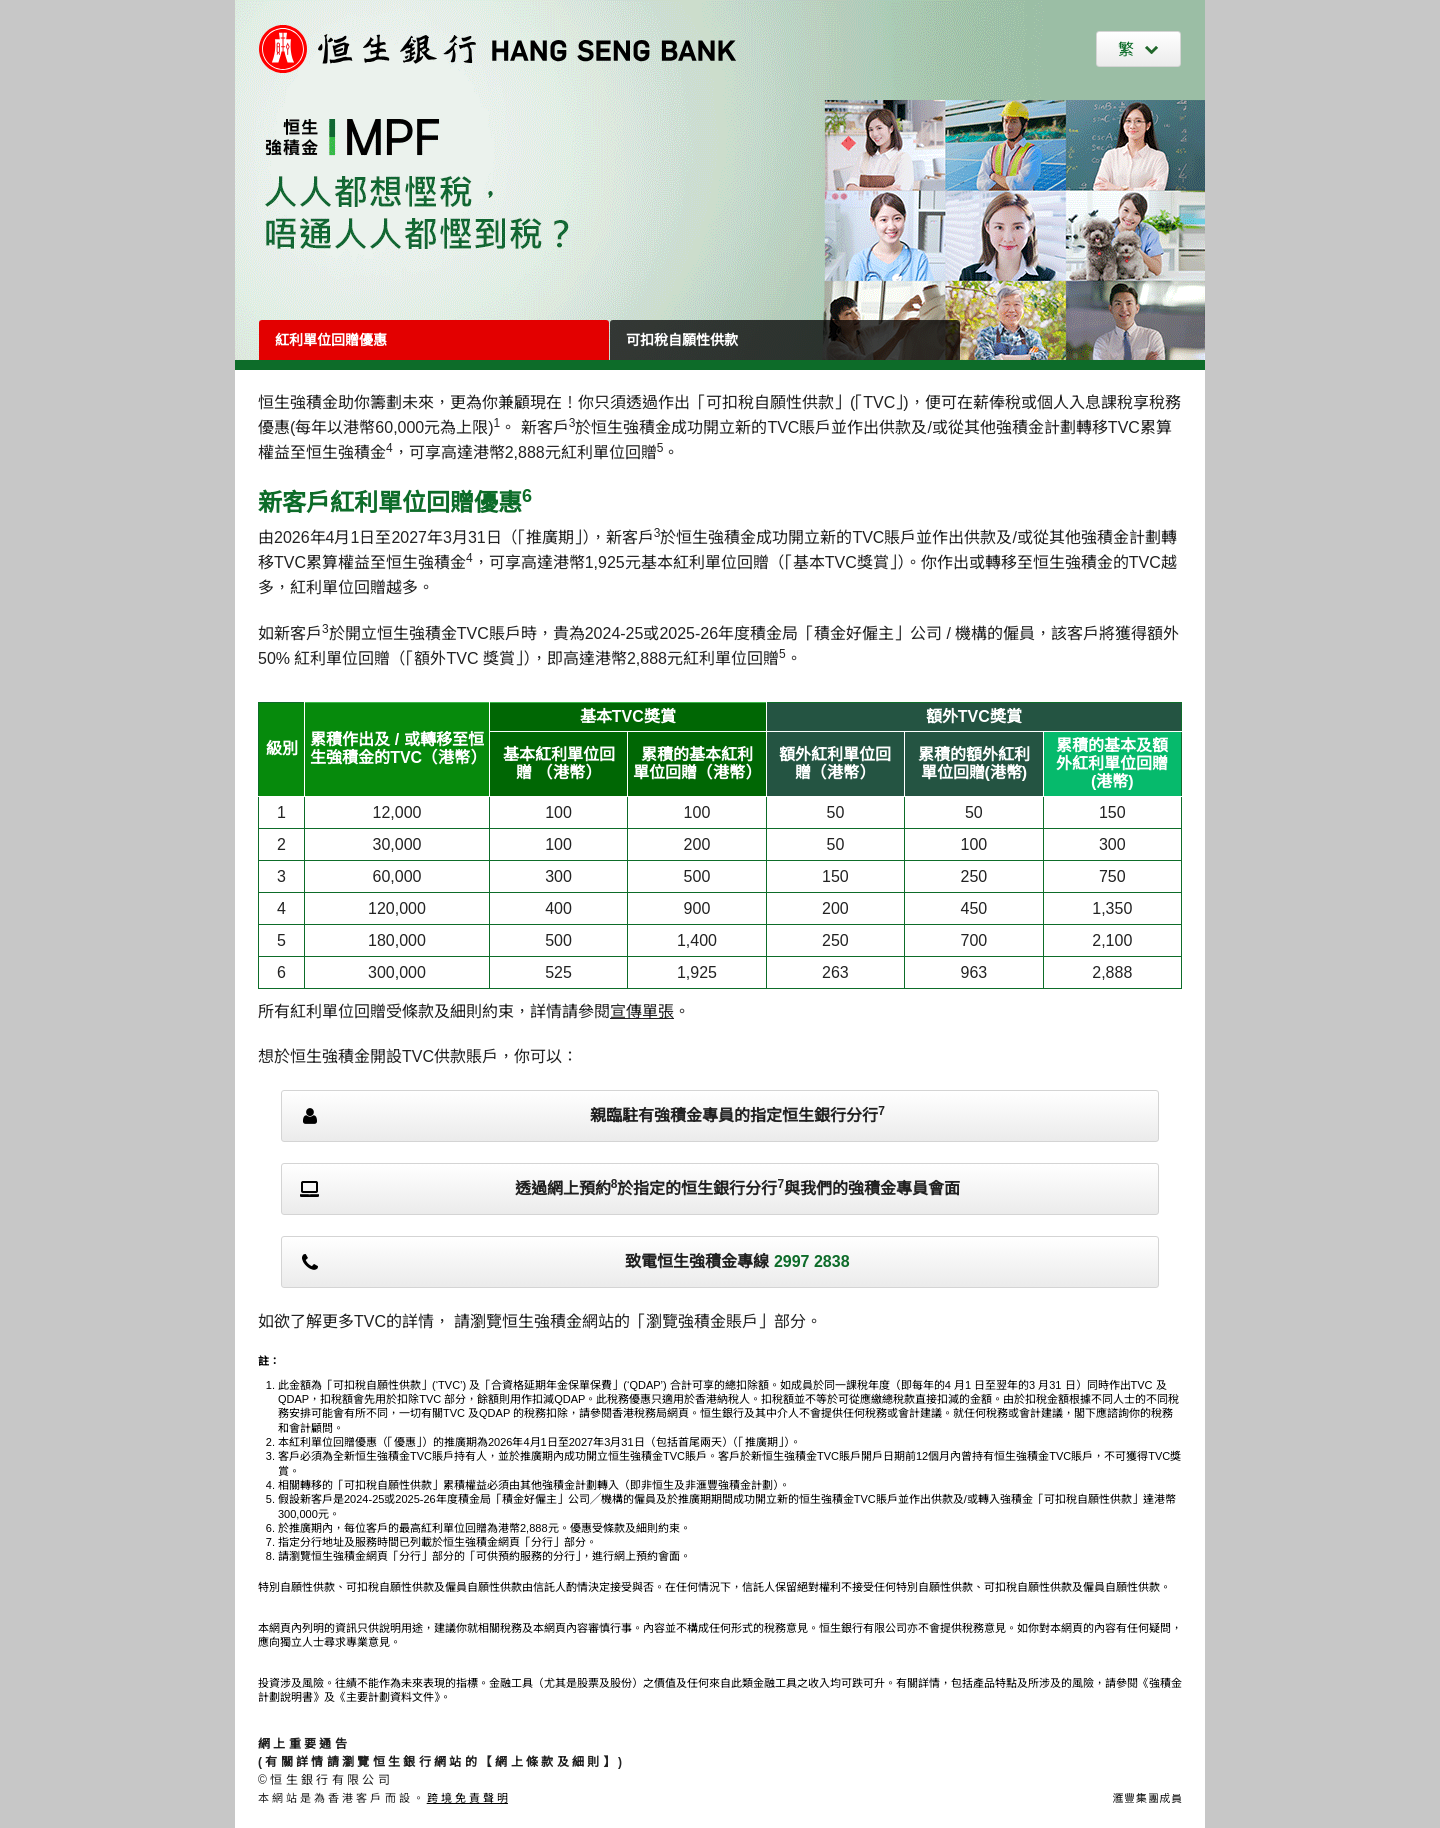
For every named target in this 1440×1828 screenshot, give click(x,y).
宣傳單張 (642, 1011)
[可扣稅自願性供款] (785, 340)
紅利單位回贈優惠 (331, 340)
